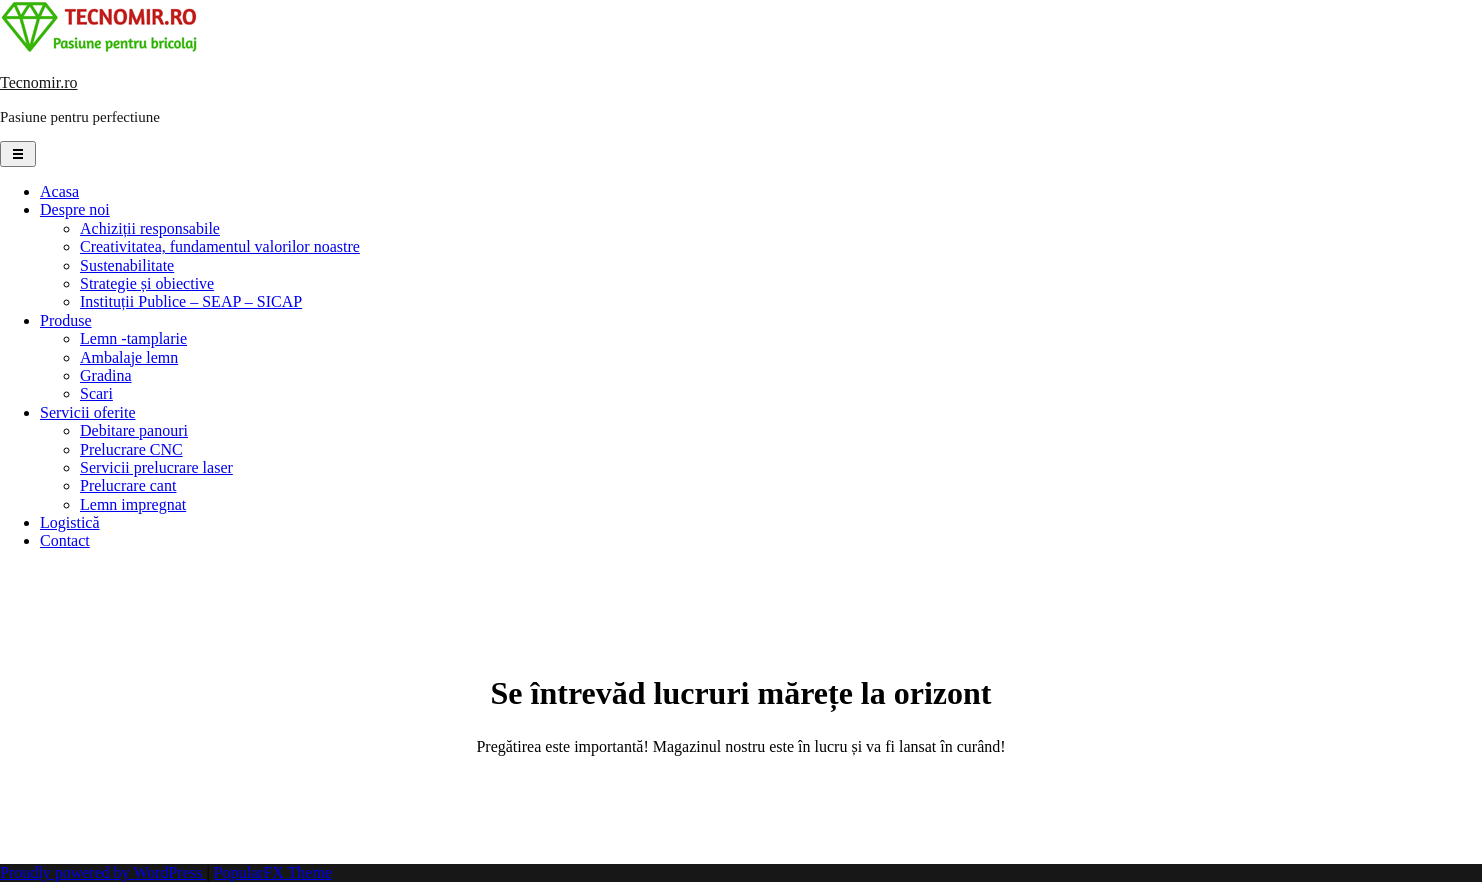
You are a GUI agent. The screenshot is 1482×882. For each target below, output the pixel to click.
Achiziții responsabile (150, 228)
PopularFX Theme (273, 872)
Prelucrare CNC (131, 449)
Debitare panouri (134, 430)
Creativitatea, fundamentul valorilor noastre (220, 246)
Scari (96, 393)
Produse (66, 320)
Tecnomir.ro (39, 82)
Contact (65, 540)
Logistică (70, 522)
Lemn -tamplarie (133, 338)
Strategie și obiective (147, 283)
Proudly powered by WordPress (103, 872)
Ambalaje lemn (129, 357)
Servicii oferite (88, 412)
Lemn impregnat (133, 504)
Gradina (106, 375)
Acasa (59, 191)
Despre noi (75, 209)
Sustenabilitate (127, 265)
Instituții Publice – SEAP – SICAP (191, 301)
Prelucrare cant (128, 485)
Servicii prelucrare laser (156, 467)
